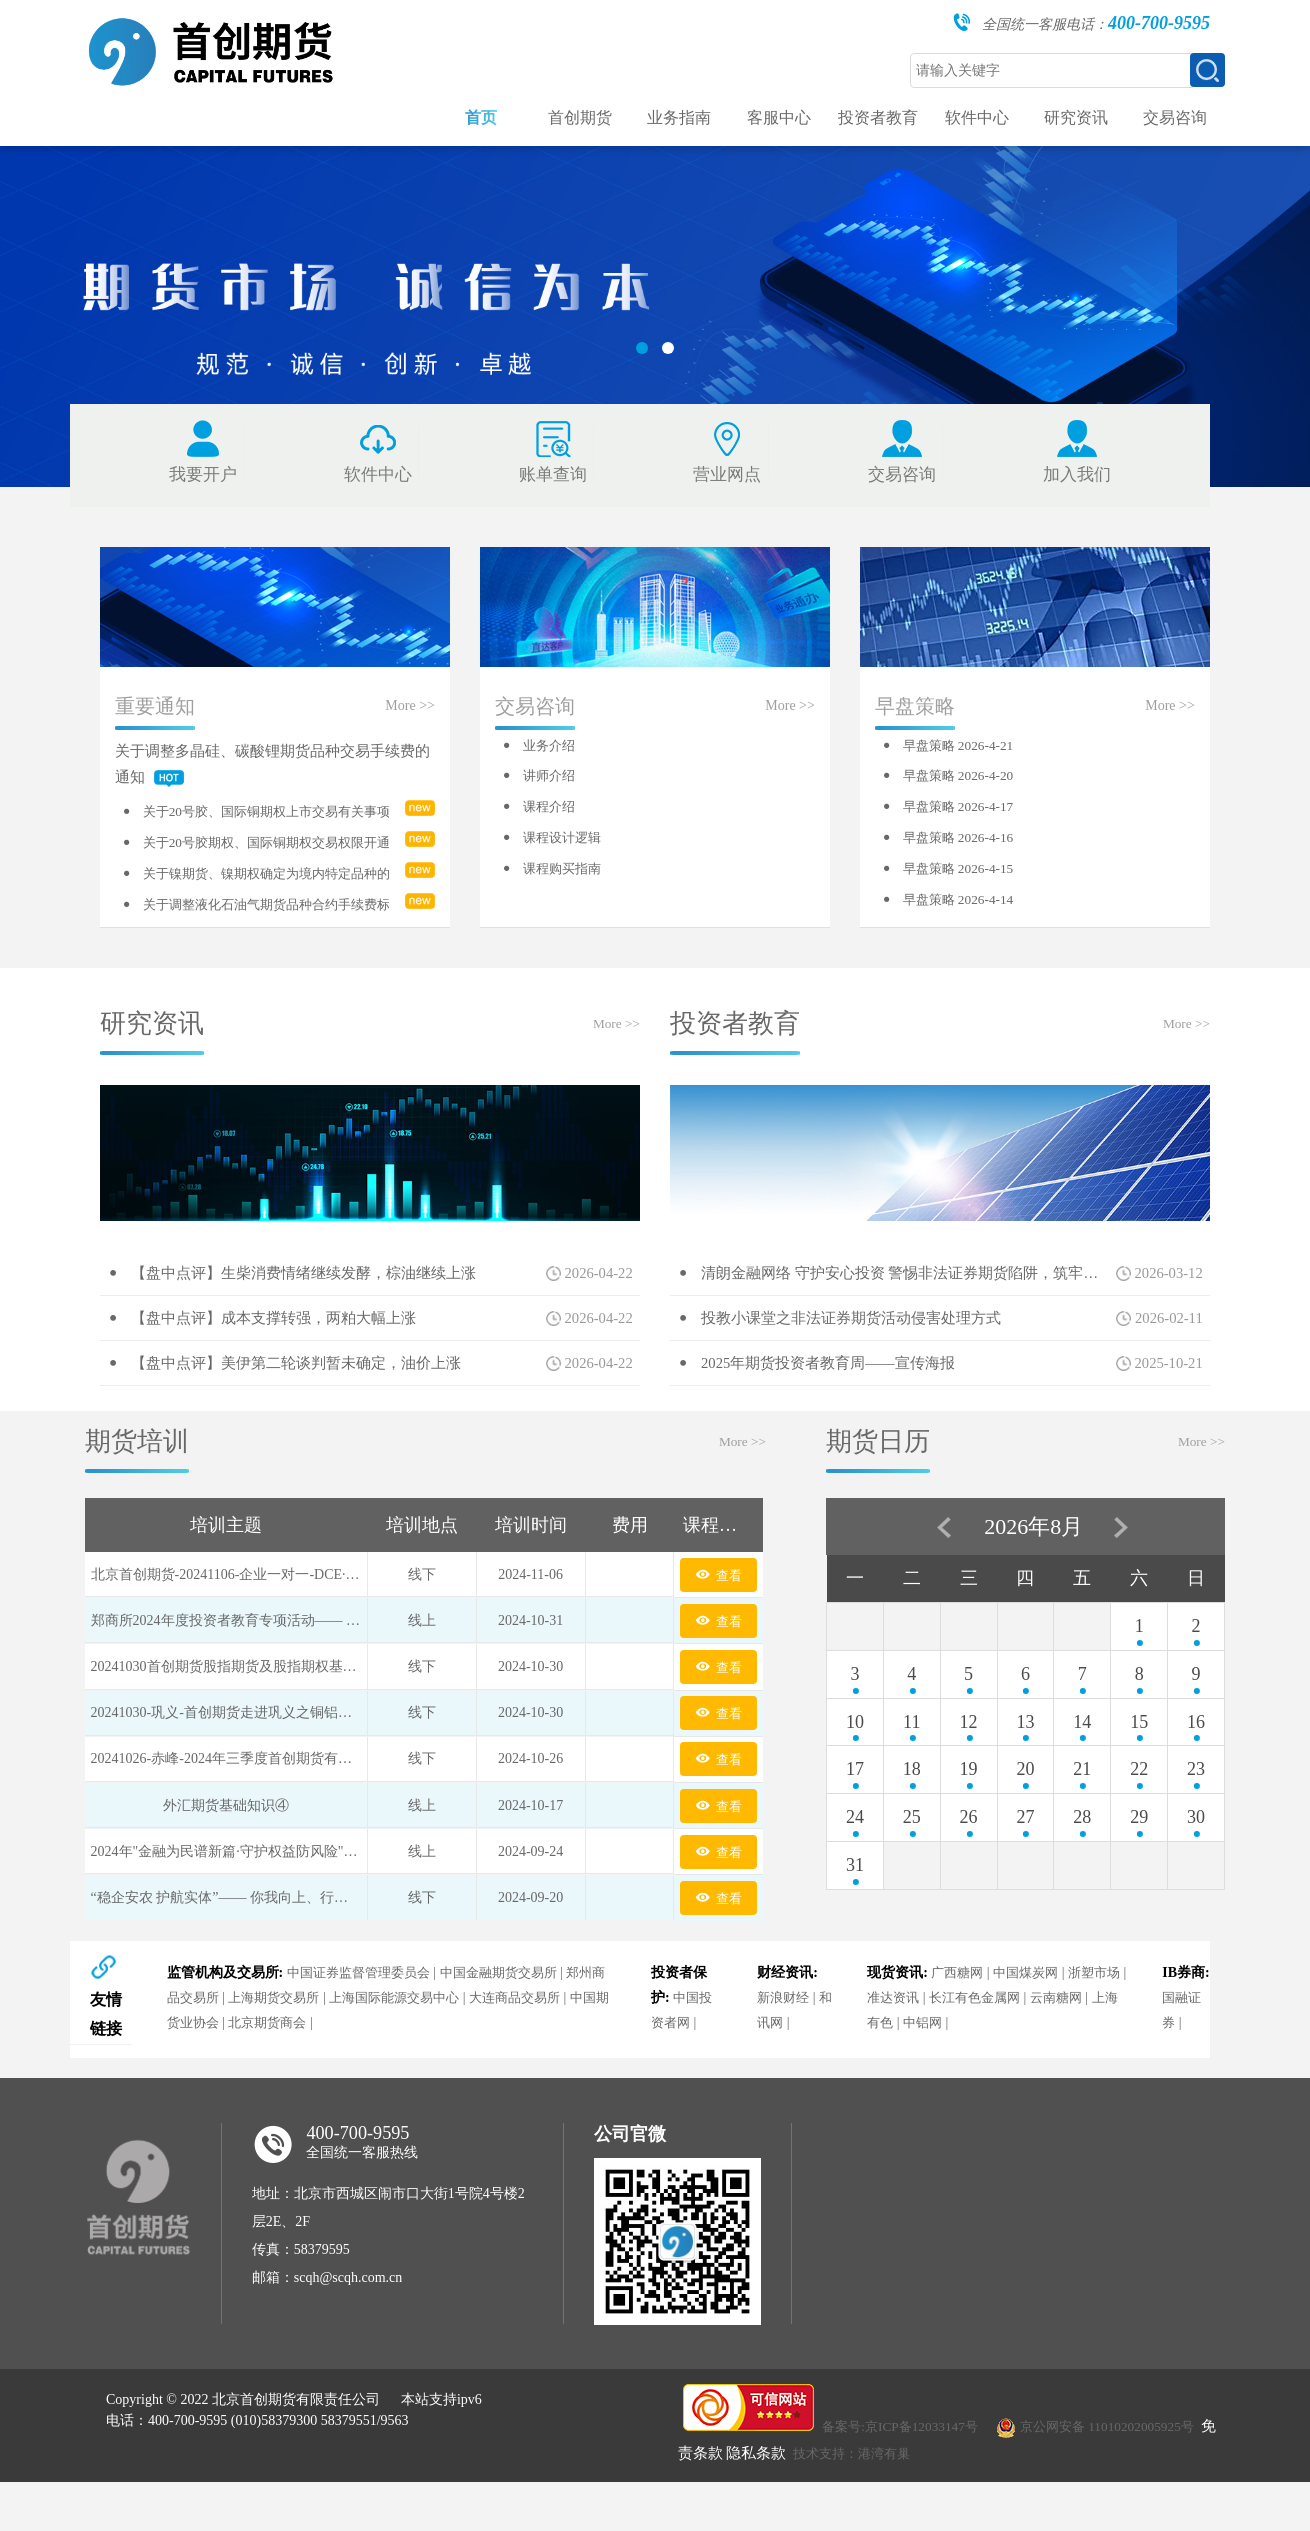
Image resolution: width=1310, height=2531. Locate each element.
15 (1139, 1760)
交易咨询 (535, 728)
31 (855, 1904)
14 (1082, 1760)
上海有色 (895, 2072)
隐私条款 (775, 2506)
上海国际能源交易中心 (422, 2047)
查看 (718, 1613)
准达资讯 (918, 2047)
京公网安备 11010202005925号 (1122, 2479)
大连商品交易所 (551, 2047)
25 (912, 1856)
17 (855, 1808)
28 (1082, 1856)
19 (969, 1808)
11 (911, 1760)
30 (1196, 1856)
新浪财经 (786, 2047)
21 (1082, 1808)
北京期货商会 (314, 2072)
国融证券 (1181, 2059)
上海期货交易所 (293, 2047)
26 (969, 1856)
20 (1025, 1808)
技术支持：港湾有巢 (875, 2506)
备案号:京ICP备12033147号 (905, 2479)
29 (1139, 1856)
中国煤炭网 (1032, 2022)
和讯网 (779, 2072)
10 (855, 1760)
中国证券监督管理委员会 (362, 2022)
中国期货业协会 (213, 2072)
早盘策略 (915, 728)
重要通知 (155, 728)
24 (855, 1856)
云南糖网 (1092, 2047)
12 (969, 1760)
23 (1196, 1808)
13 (1025, 1760)
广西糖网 (959, 2022)
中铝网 (953, 2072)
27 (1025, 1856)
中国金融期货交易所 (511, 2022)
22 (1139, 1808)
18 (912, 1808)
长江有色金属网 (1005, 2047)
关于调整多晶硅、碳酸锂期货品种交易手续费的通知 (267, 786)
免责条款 (711, 2506)
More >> (410, 727)
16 (1196, 1760)
